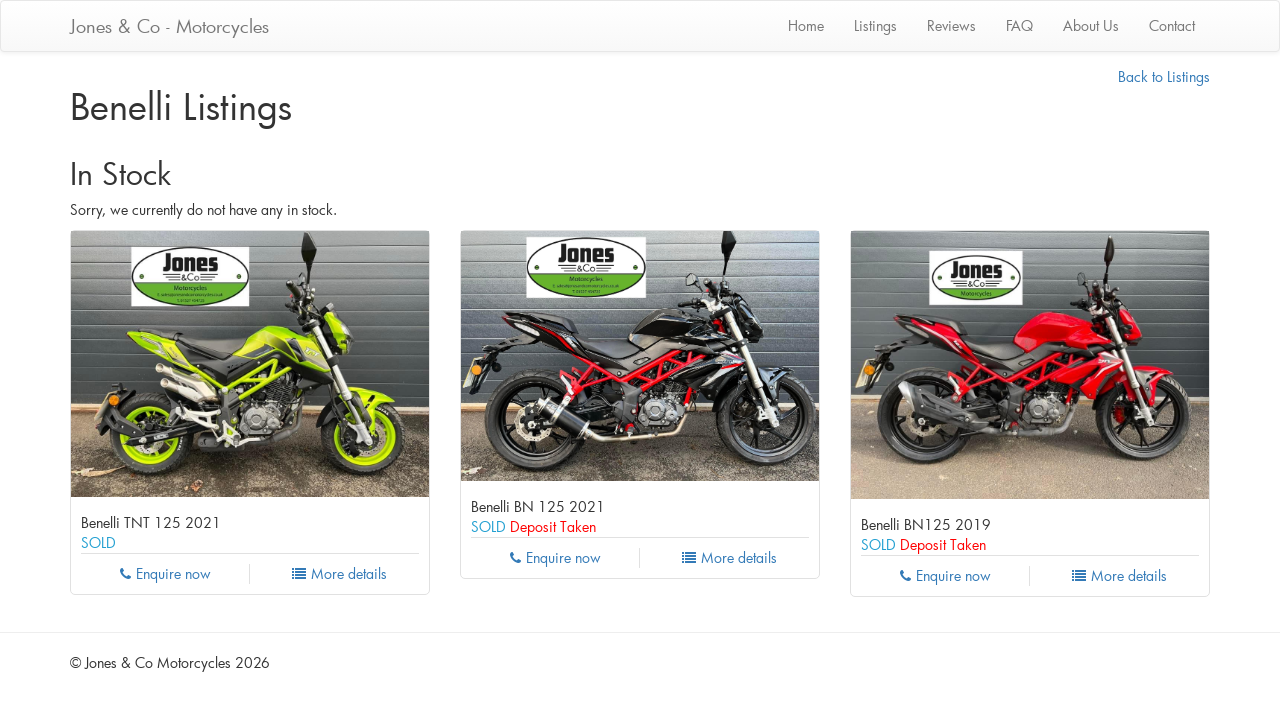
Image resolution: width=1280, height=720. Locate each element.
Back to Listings (1164, 76)
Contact (1172, 25)
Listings (875, 25)
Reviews (951, 25)
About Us (1091, 25)
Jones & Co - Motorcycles (169, 26)
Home (806, 25)
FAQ (1019, 25)
